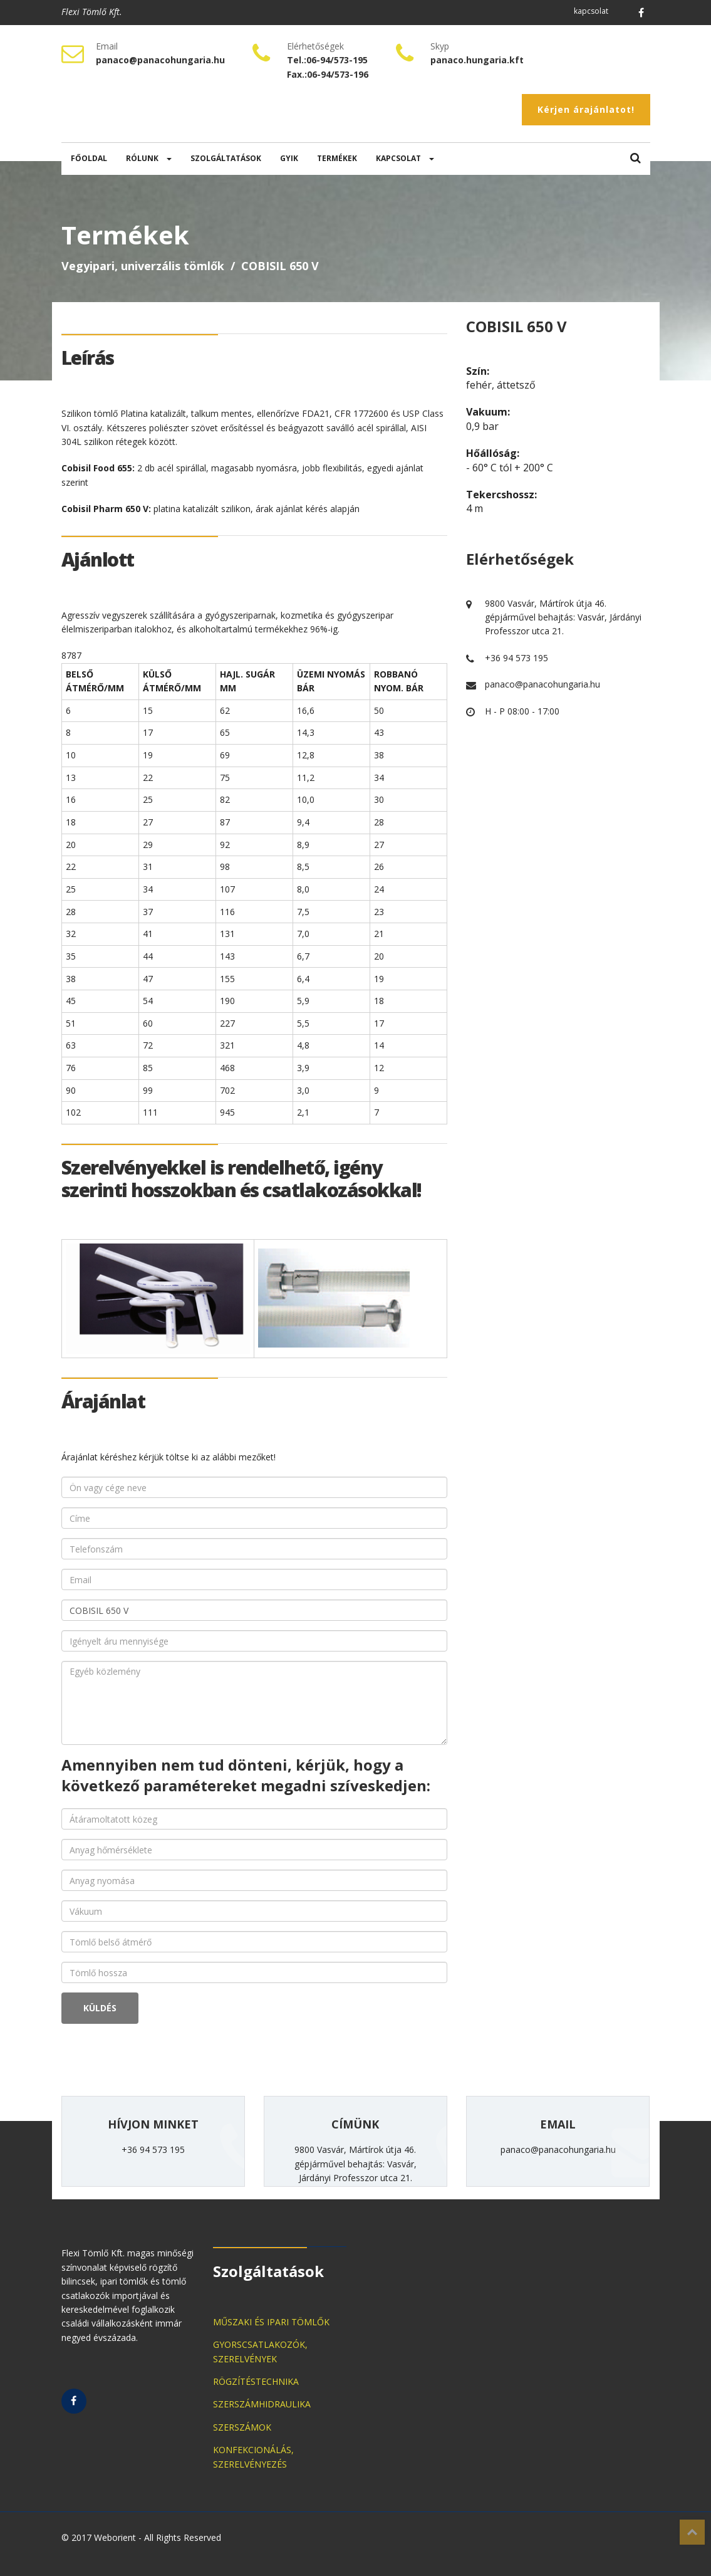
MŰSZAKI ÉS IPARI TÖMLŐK (271, 2322)
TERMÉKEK (337, 158)
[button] (635, 159)
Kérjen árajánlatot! (586, 109)
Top (692, 2532)
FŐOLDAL (89, 158)
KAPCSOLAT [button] (405, 158)
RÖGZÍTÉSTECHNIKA (256, 2381)
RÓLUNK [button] (149, 158)
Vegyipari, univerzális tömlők (142, 265)
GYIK (289, 158)
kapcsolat (591, 11)
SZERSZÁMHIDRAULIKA (262, 2404)
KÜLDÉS (100, 2008)
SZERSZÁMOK (242, 2427)
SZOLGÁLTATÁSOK (225, 158)
